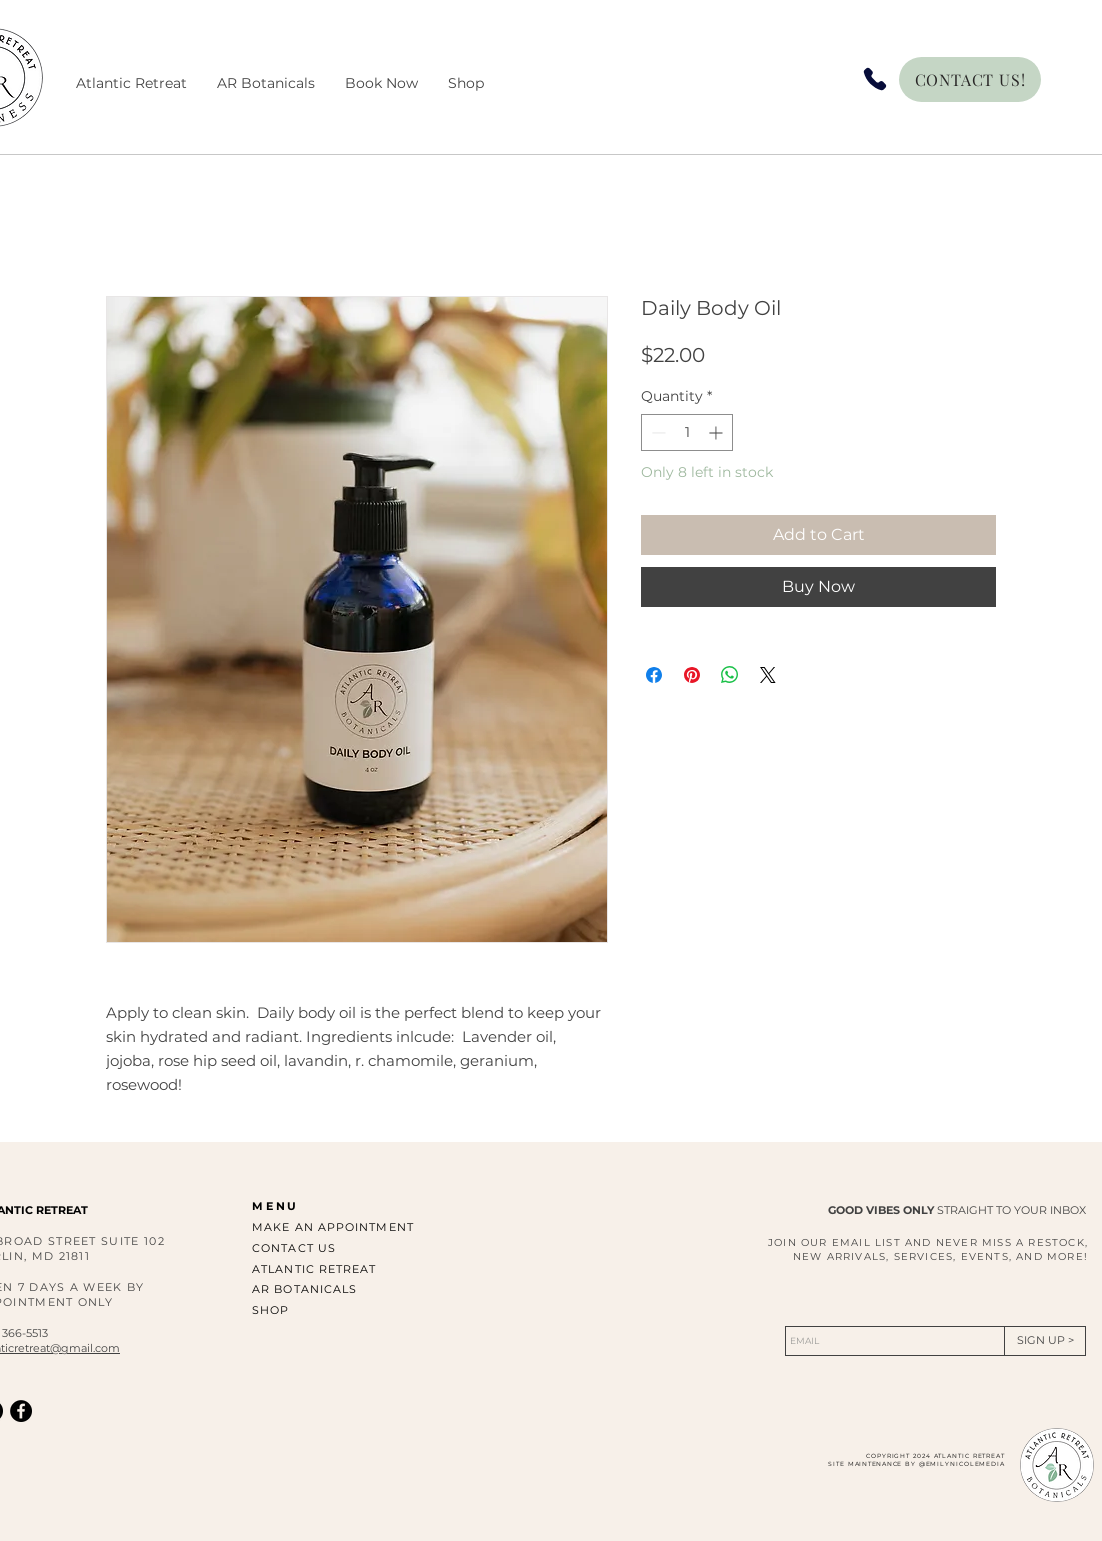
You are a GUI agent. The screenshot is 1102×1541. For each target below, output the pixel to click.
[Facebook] (21, 1411)
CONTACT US (294, 1248)
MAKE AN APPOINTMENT (333, 1227)
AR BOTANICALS (304, 1289)
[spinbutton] (687, 432)
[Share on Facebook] (654, 675)
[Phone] (875, 79)
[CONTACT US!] (970, 79)
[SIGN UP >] (1045, 1341)
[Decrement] (656, 432)
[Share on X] (768, 675)
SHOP (270, 1310)
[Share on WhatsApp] (730, 675)
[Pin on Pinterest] (692, 675)
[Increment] (717, 432)
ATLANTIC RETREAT (314, 1269)
